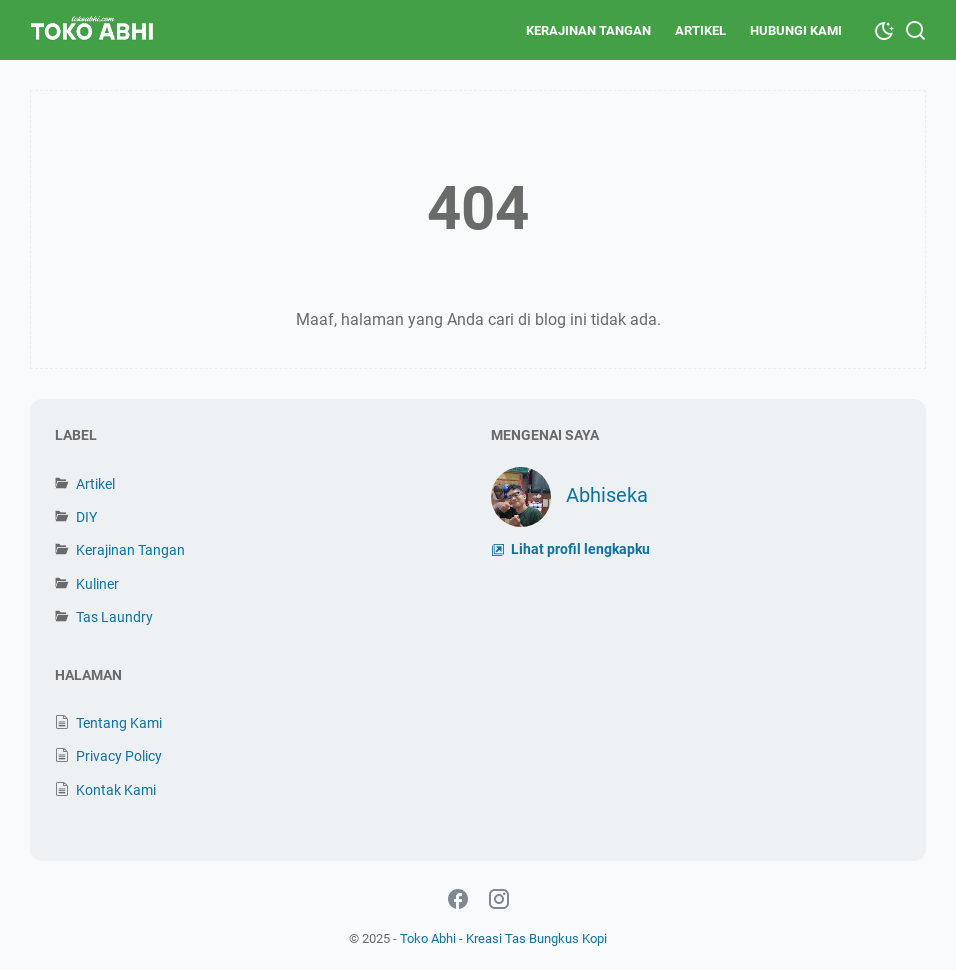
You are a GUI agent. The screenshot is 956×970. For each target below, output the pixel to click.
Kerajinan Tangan (588, 30)
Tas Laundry (114, 617)
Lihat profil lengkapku (579, 549)
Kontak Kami (116, 790)
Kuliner (97, 584)
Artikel (700, 30)
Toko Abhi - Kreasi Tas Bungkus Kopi (503, 938)
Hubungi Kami (796, 30)
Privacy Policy (119, 756)
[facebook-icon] (458, 900)
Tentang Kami (119, 723)
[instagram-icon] (499, 900)
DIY (86, 517)
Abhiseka (607, 495)
